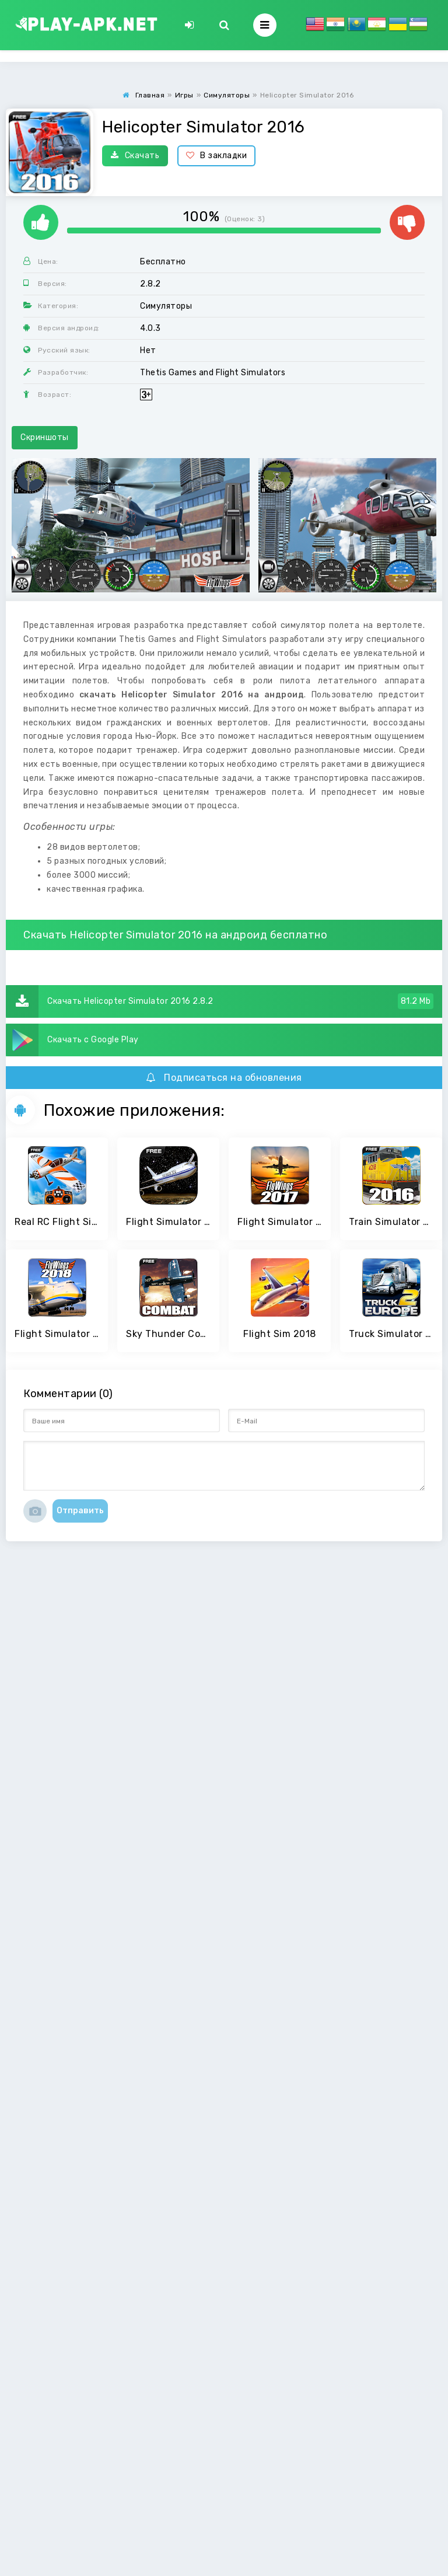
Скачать (135, 155)
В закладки (216, 155)
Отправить (80, 1511)
